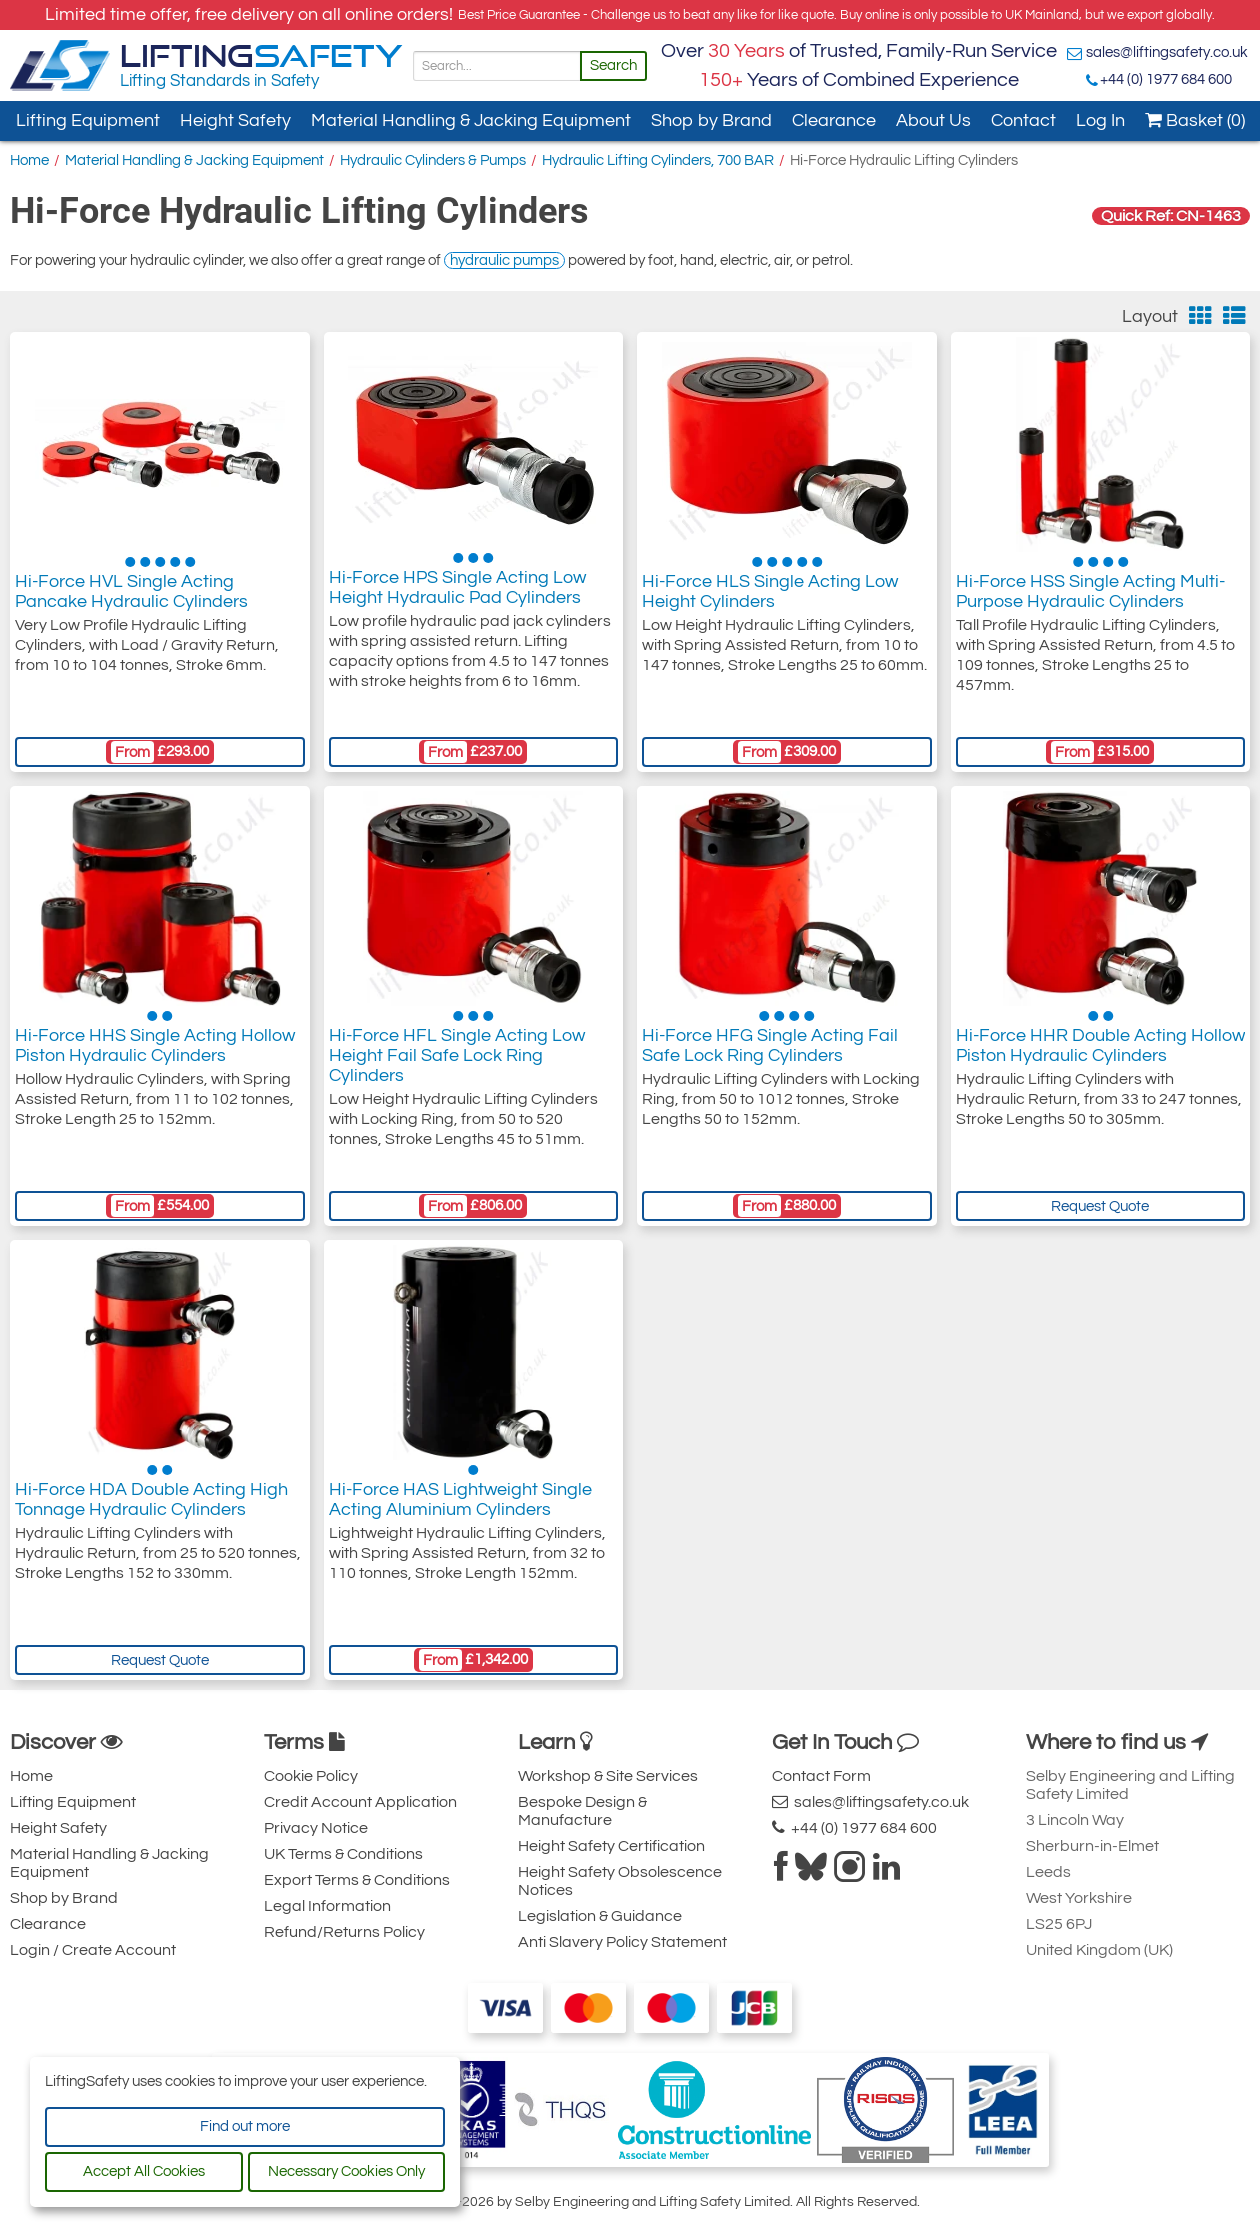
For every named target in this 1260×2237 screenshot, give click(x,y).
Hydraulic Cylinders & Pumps (433, 160)
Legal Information (327, 1906)
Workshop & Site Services (608, 1776)
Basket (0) (1195, 120)
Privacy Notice (316, 1828)
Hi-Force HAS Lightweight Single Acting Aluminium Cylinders (460, 1504)
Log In (1100, 120)
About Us (933, 120)
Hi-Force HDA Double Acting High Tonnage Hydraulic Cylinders (151, 1504)
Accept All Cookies (144, 2171)
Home (29, 160)
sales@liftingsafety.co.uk (1167, 52)
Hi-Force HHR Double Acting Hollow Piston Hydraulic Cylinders (1100, 1050)
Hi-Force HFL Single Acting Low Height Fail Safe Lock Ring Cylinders (457, 1060)
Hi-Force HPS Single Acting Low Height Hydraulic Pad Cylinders (457, 596)
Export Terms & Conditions (357, 1880)
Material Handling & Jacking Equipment (471, 120)
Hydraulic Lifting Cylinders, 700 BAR (658, 160)
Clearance (834, 120)
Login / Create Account (93, 1950)
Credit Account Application (360, 1802)
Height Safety (235, 120)
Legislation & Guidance (600, 1916)
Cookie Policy (311, 1776)
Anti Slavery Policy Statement (622, 1942)
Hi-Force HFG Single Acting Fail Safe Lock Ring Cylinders (770, 1050)
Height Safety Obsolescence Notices (620, 1881)
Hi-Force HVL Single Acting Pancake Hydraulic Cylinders (131, 596)
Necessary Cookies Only (346, 2171)
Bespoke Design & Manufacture (582, 1811)
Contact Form (821, 1776)
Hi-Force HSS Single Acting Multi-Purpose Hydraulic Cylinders (1090, 596)
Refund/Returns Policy (344, 1932)
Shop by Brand (711, 120)
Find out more (245, 2126)
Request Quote (1100, 1206)
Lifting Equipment (88, 120)
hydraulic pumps (504, 260)
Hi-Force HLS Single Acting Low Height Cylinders (770, 596)
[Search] (497, 66)
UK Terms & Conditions (343, 1854)
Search (613, 65)
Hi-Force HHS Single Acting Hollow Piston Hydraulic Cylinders (155, 1050)
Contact (1023, 120)
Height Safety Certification (611, 1846)
